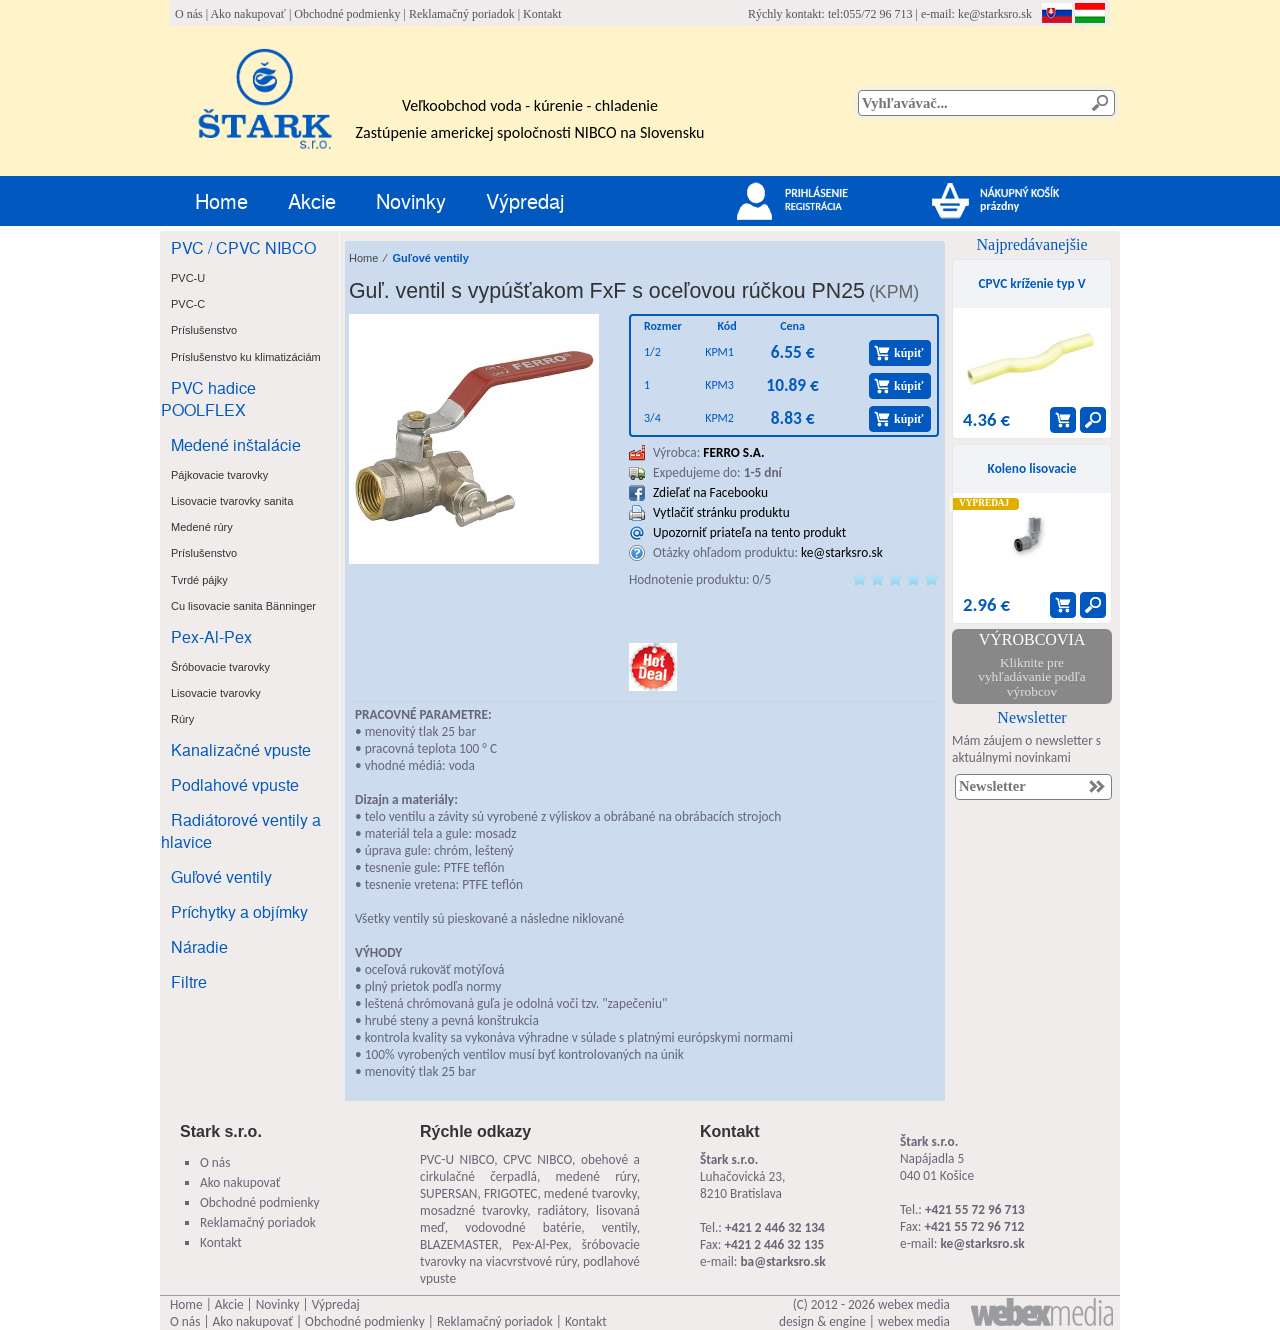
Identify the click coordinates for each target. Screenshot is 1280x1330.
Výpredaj (525, 200)
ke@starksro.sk (995, 14)
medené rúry (595, 1176)
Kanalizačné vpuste (241, 749)
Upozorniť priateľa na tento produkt (749, 532)
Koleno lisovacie (1032, 468)
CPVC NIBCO (537, 1159)
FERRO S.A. (733, 452)
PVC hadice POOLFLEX (208, 398)
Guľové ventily (221, 876)
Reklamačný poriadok (462, 14)
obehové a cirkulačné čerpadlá (530, 1168)
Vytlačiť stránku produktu (721, 512)
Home (221, 200)
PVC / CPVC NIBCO (243, 247)
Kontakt (542, 14)
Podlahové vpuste (235, 784)
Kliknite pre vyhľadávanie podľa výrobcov (1031, 677)
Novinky (411, 200)
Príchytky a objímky (239, 911)
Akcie (312, 200)
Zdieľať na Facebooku (710, 492)
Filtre (189, 981)
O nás (189, 14)
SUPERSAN (448, 1193)
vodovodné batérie (523, 1227)
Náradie (199, 946)
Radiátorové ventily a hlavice (241, 830)
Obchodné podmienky (347, 14)
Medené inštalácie (236, 444)
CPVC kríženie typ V (1031, 283)
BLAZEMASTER (459, 1244)
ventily (619, 1227)
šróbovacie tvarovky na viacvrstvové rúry (530, 1253)
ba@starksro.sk (782, 1261)
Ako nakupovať (247, 14)
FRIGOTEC (511, 1193)
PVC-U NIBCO (457, 1159)
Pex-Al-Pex (211, 636)
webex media (914, 1304)
